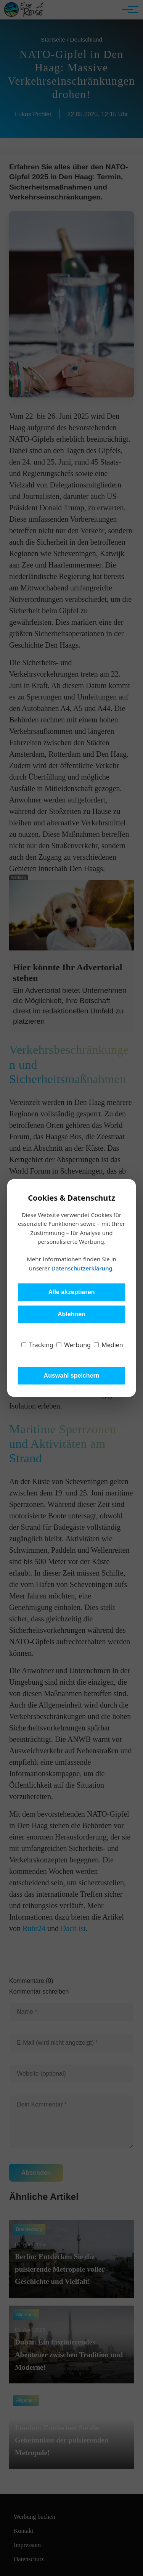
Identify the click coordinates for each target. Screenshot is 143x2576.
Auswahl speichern (72, 1375)
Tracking (37, 1345)
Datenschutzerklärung (81, 1268)
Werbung (73, 1345)
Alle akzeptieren (71, 1292)
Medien (108, 1345)
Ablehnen (71, 1314)
